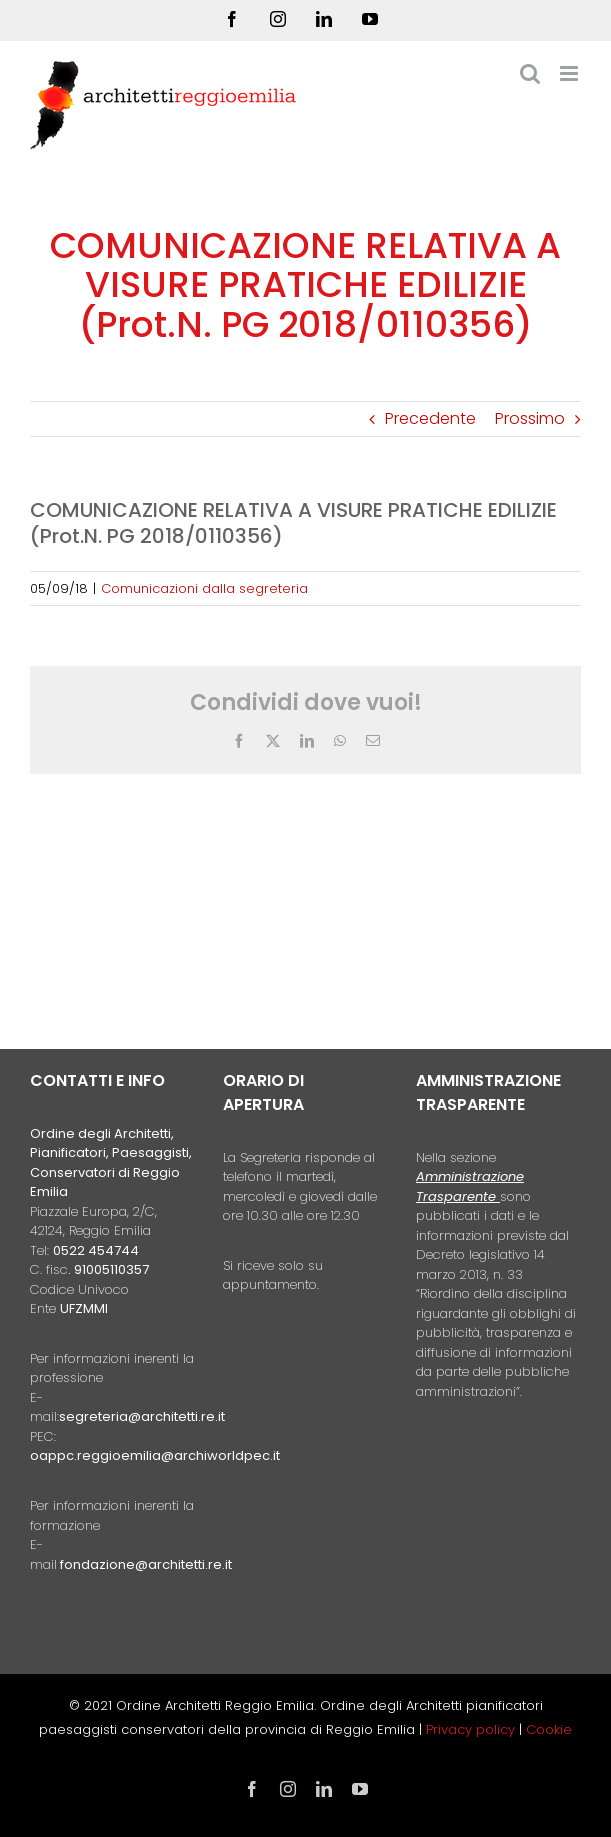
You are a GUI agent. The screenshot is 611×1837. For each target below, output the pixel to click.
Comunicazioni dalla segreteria (204, 588)
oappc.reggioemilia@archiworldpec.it (155, 1455)
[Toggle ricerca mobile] (530, 73)
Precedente (430, 418)
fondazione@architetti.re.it (146, 1564)
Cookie (549, 1729)
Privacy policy (472, 1729)
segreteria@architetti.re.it (142, 1416)
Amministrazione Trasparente (470, 1186)
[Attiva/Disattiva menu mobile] (570, 73)
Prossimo (530, 418)
